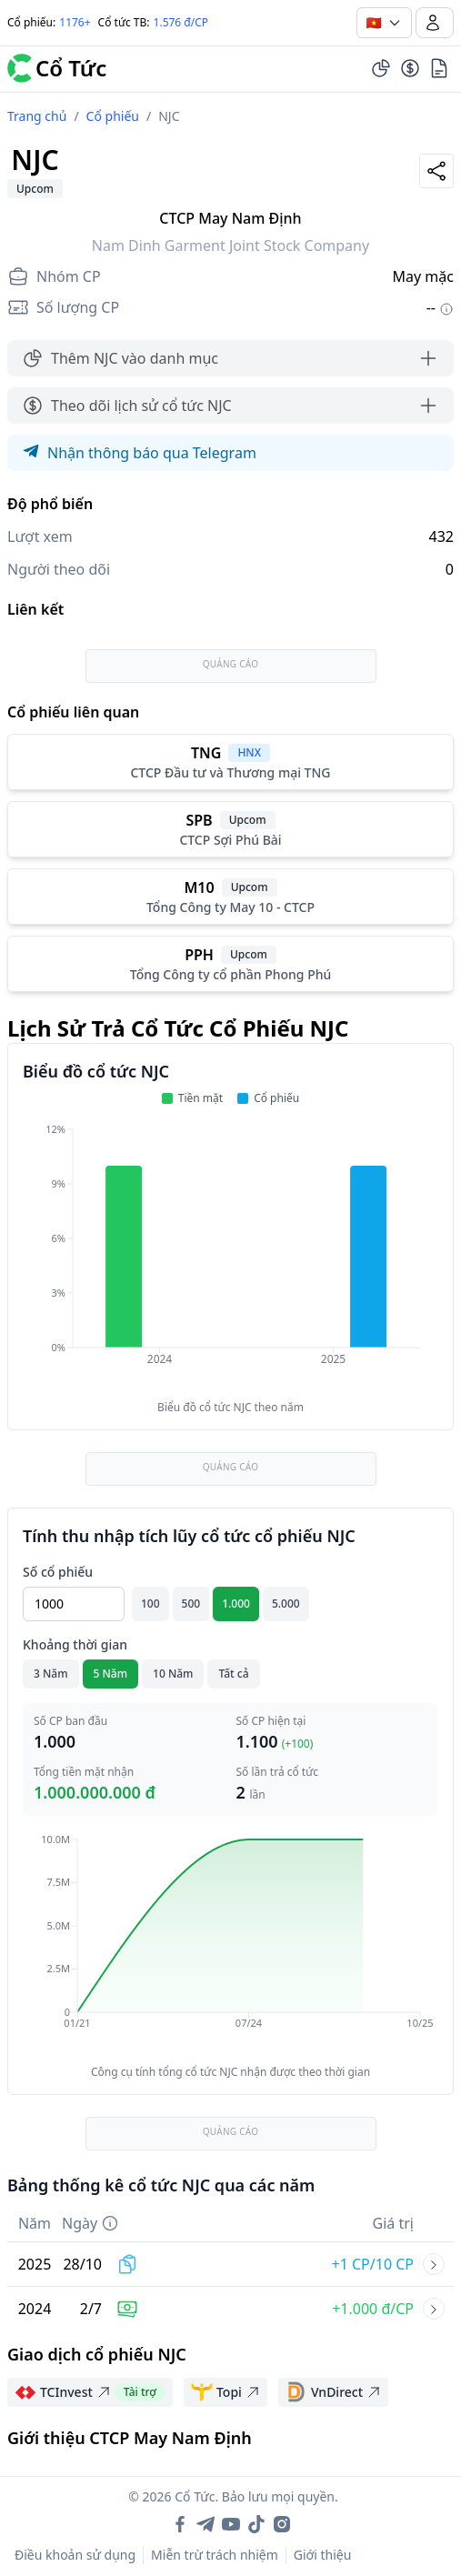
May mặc (423, 276)
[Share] (436, 171)
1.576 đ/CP (181, 22)
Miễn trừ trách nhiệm (214, 2554)
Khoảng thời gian (75, 1644)
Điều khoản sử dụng (75, 2554)
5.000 (286, 1603)
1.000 (236, 1603)
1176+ (74, 22)
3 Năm (51, 1673)
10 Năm (173, 1673)
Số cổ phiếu (58, 1571)
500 (191, 1603)
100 (150, 1603)
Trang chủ (36, 116)
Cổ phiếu (112, 116)
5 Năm (111, 1673)
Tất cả (233, 1673)
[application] (230, 1256)
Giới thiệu (323, 2554)
